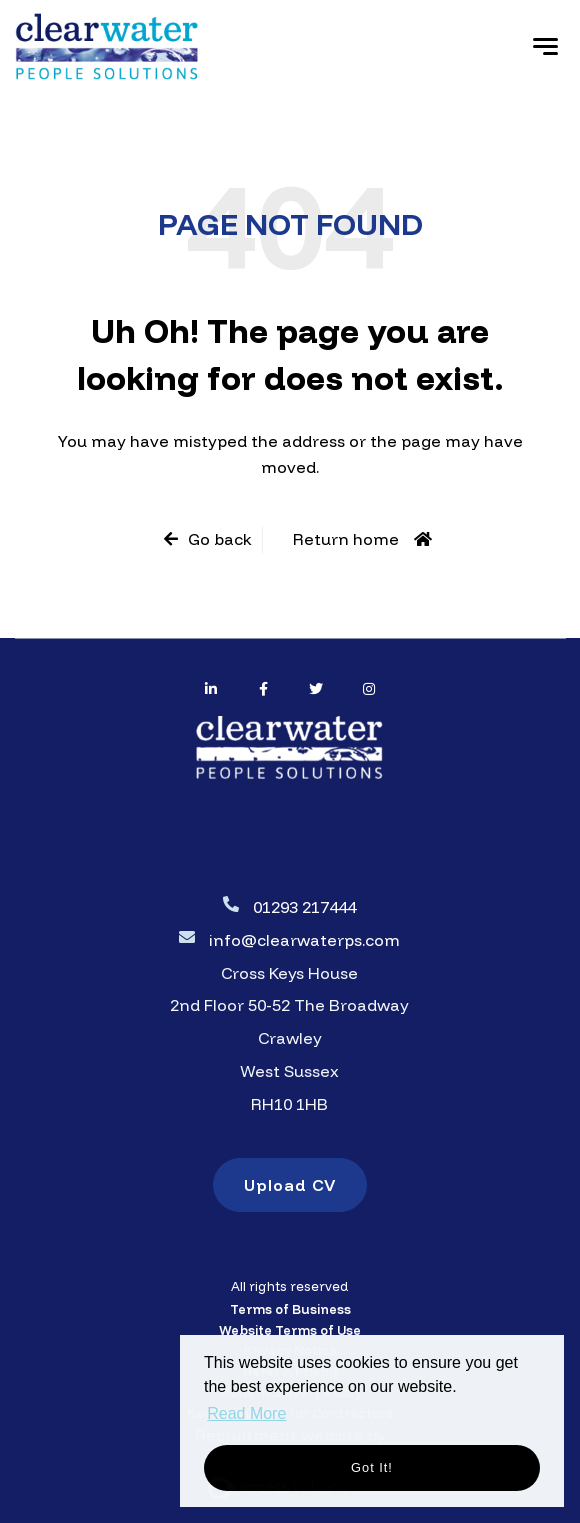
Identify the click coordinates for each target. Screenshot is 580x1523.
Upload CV (290, 1185)
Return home (346, 539)
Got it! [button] (372, 1467)
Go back (220, 539)
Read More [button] (246, 1413)
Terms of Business (290, 1309)
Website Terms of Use (290, 1330)
